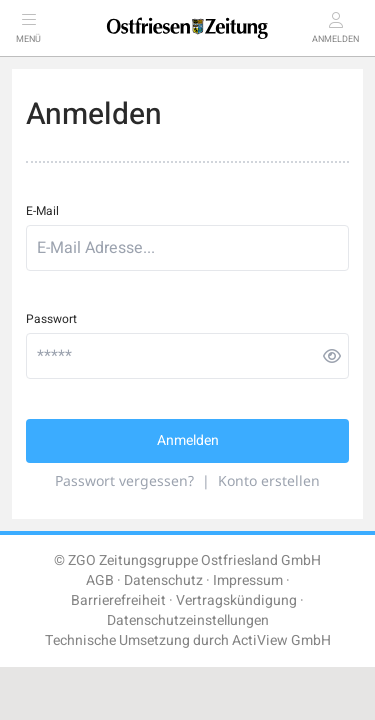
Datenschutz (163, 580)
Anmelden (188, 440)
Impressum (248, 580)
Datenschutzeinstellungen (188, 620)
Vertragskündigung (236, 600)
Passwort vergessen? (124, 480)
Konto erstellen (269, 480)
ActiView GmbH (281, 640)
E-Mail (42, 211)
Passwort (51, 319)
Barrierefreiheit (118, 600)
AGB (100, 580)
